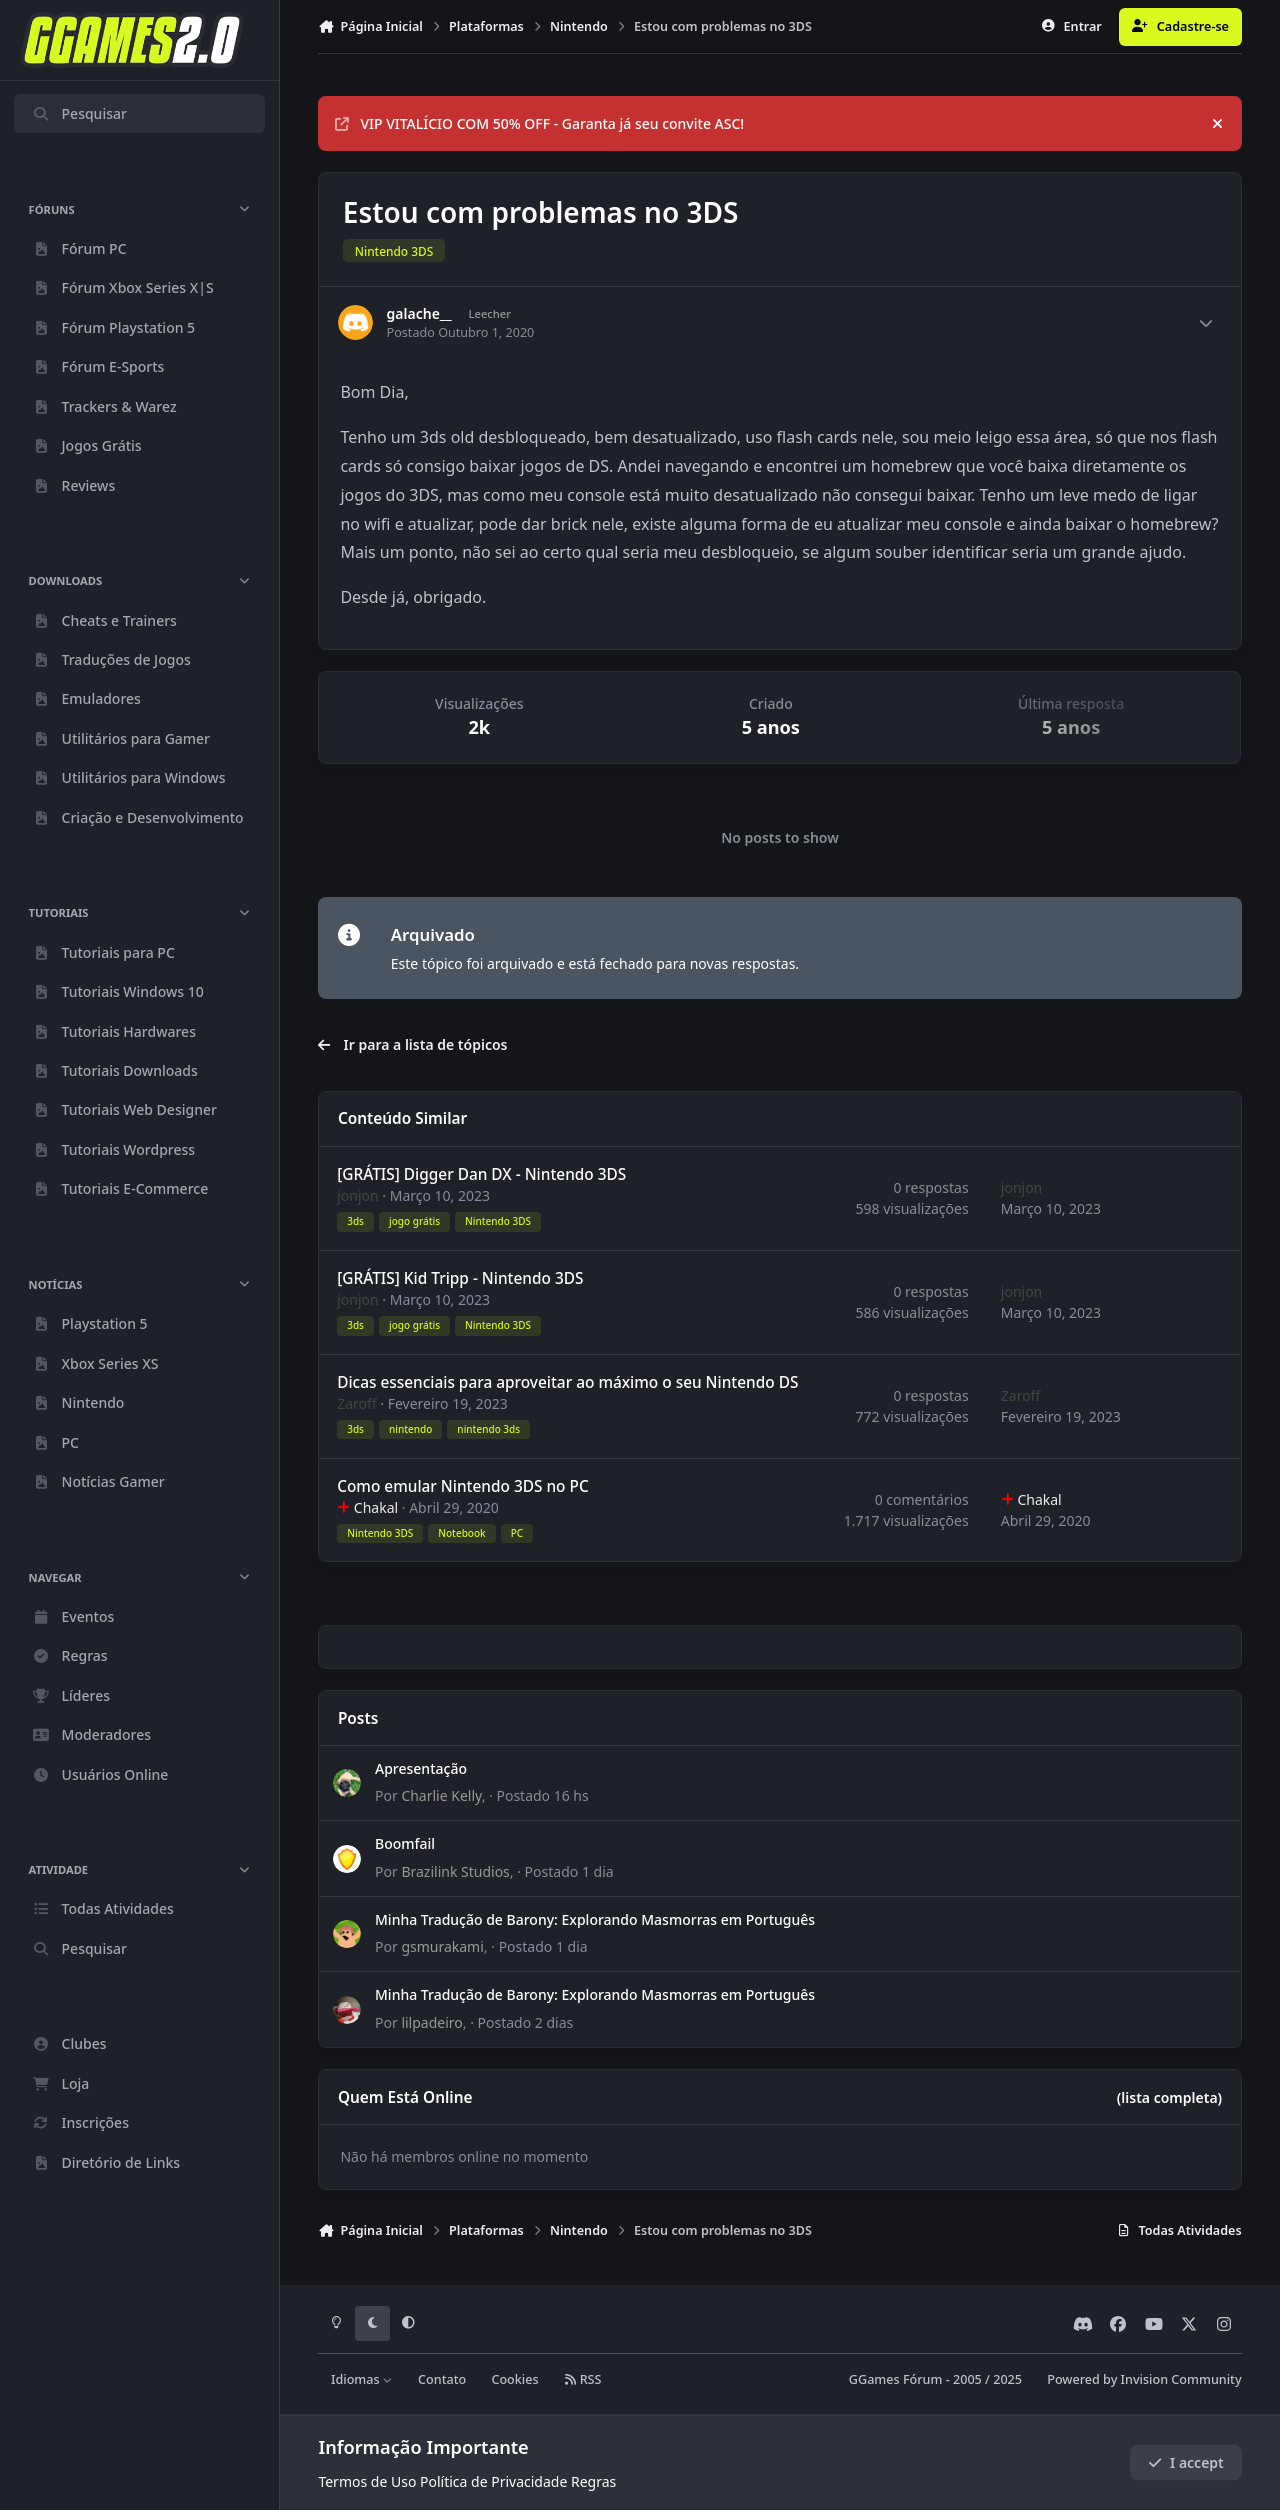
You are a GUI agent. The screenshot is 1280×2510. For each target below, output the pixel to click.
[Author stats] (1206, 323)
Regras (593, 2481)
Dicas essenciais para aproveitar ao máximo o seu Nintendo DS (568, 1382)
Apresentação (421, 1768)
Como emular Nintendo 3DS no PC (464, 1486)
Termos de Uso (367, 2481)
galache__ (419, 314)
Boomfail (405, 1844)
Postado (543, 1796)
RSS (583, 2379)
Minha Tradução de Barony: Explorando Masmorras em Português (595, 1919)
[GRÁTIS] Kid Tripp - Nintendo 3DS (461, 1278)
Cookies (514, 2379)
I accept (1186, 2462)
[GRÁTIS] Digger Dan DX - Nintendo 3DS (482, 1174)
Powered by (1144, 2379)
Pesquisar (79, 113)
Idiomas (362, 2379)
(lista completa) (1169, 2097)
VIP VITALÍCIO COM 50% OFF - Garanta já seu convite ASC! (539, 123)
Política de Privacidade (493, 2481)
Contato (442, 2379)
